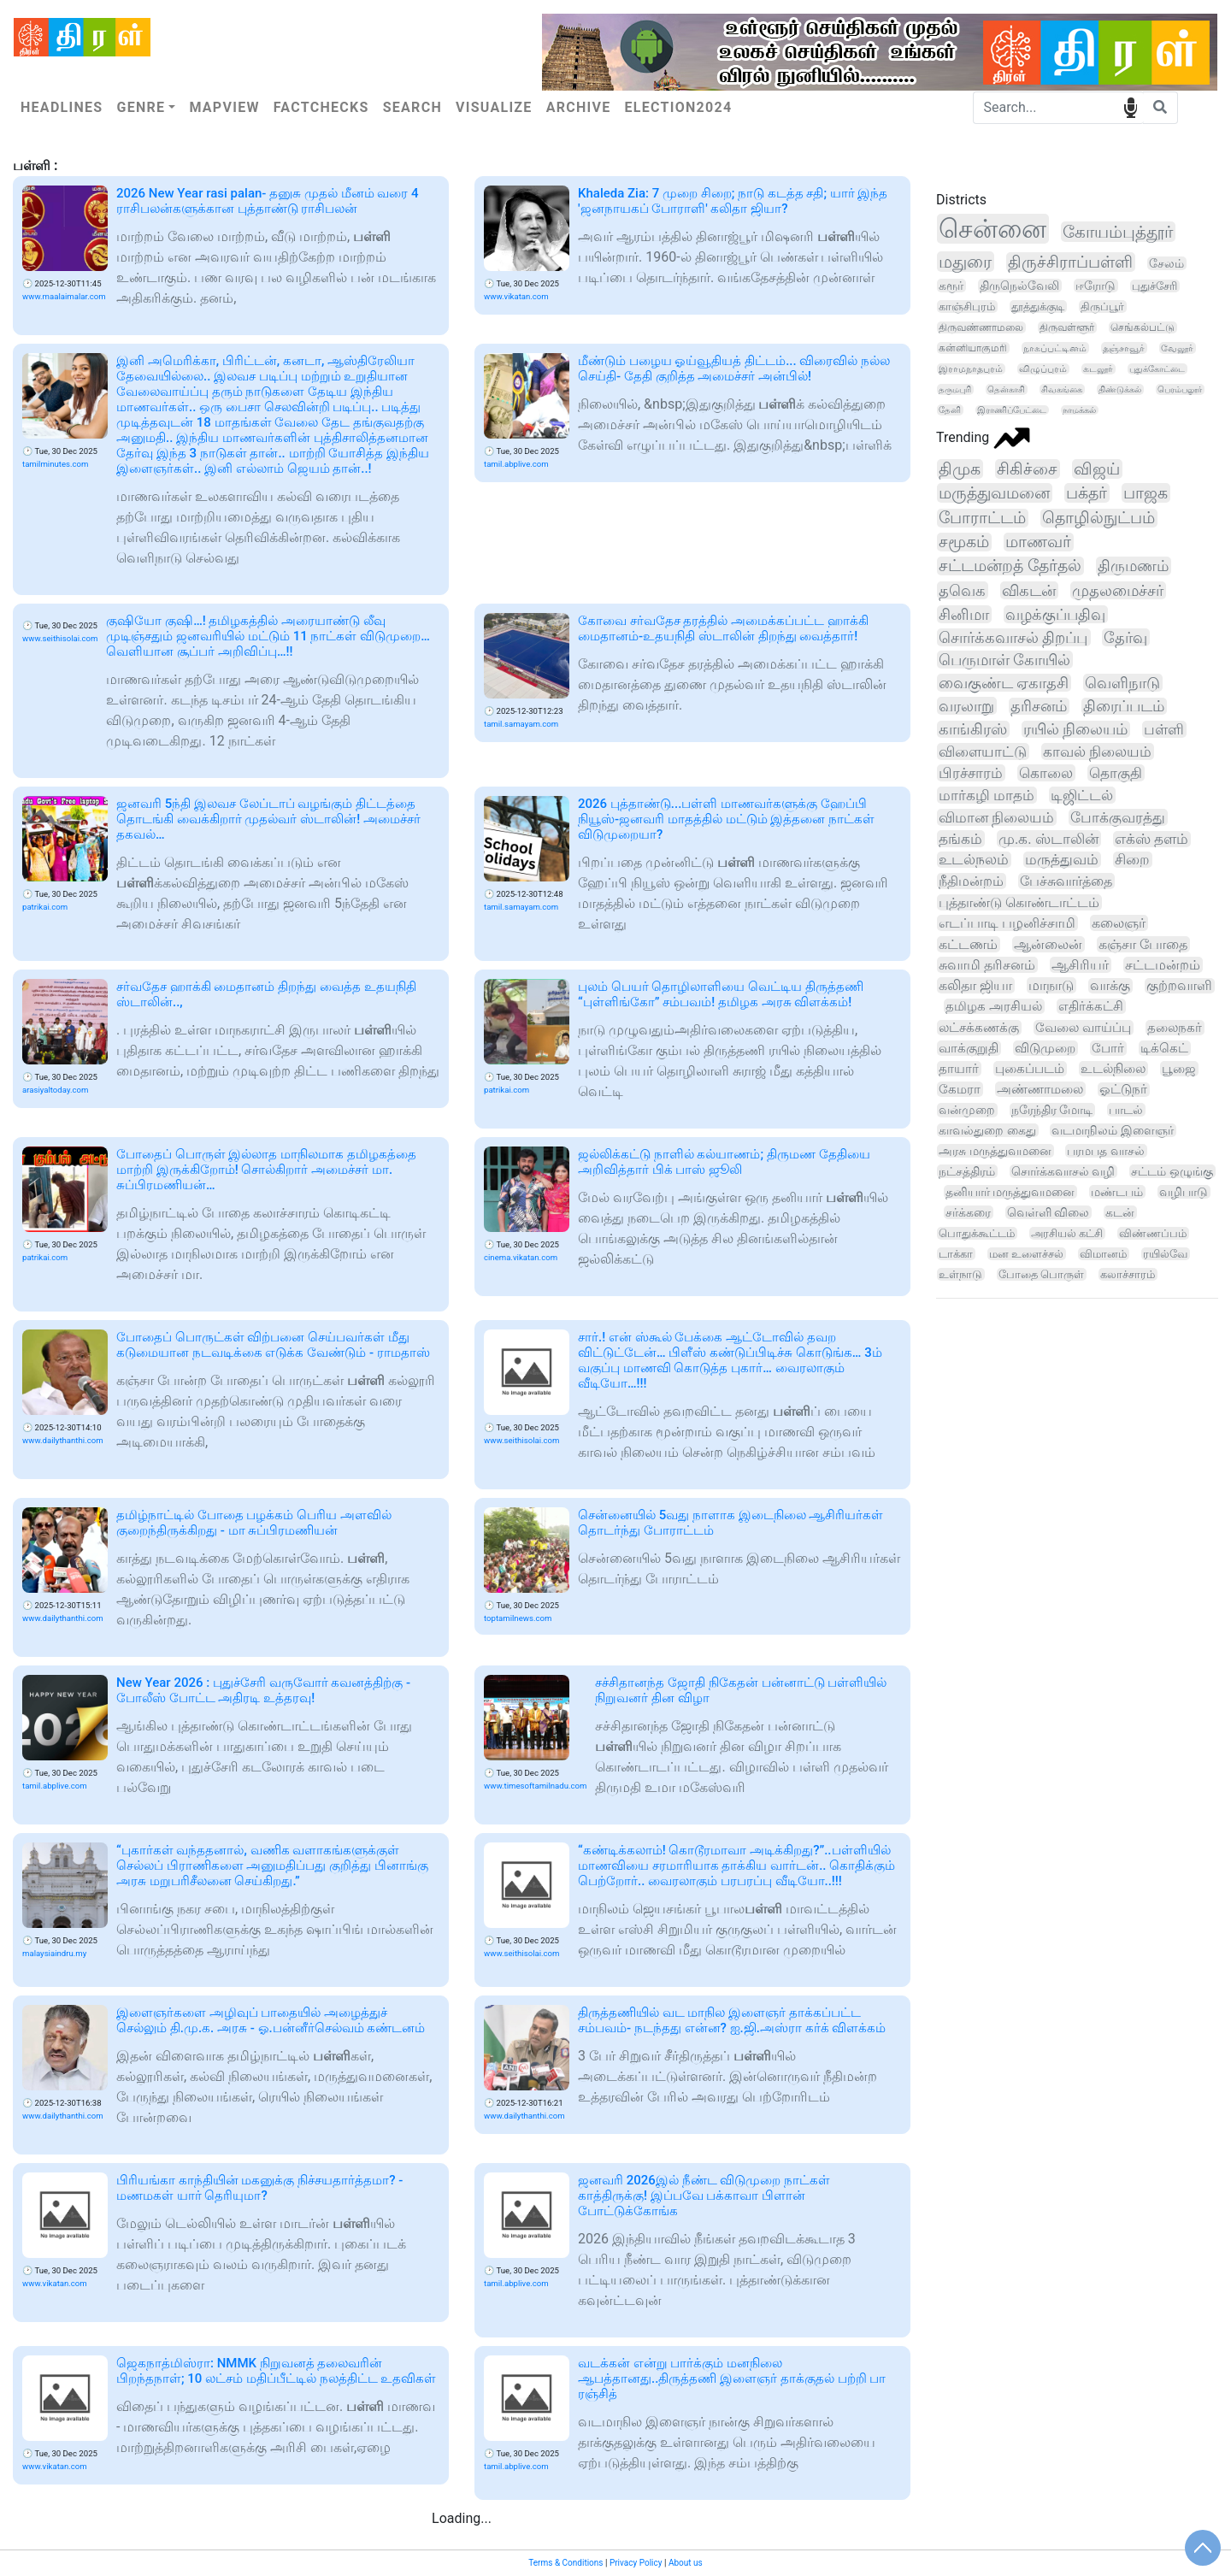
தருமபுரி (955, 389)
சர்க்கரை (968, 1212)
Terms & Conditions (565, 2562)
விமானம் (1103, 1253)
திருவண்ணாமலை (981, 327)
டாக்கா (956, 1253)
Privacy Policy (636, 2562)
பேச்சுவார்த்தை (1066, 881)
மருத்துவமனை (994, 493)
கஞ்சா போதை (1142, 944)
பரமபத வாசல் (1106, 1151)
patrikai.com (45, 906)
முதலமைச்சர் (1117, 590)
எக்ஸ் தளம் (1151, 839)
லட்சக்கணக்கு (979, 1027)
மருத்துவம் (1061, 860)
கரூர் (951, 285)
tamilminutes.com (55, 464)
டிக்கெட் (1164, 1048)
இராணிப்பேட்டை (1011, 410)
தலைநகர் (1174, 1027)
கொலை (1046, 772)
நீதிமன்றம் (971, 881)
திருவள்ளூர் (1067, 327)
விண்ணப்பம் (1153, 1233)
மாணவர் (1038, 542)
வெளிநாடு (1122, 683)
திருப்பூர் (1102, 306)
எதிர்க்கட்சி (1090, 1006)
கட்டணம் (968, 944)
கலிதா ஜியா (975, 985)
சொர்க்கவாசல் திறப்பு (1013, 637)
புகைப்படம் (1029, 1068)
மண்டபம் (1117, 1192)
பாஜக (1145, 493)
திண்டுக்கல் (1119, 389)
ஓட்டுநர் (1123, 1089)
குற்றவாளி (1179, 985)
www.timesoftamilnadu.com (535, 1785)
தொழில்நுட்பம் (1098, 518)
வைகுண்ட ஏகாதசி (1004, 683)
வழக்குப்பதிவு (1055, 614)
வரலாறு (966, 706)
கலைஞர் (1119, 923)
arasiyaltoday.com (55, 1089)
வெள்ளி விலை (1048, 1212)
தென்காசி (1006, 389)
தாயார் (959, 1068)
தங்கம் (960, 838)
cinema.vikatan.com (520, 1257)
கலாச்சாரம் (1127, 1274)
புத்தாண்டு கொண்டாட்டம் (1019, 902)
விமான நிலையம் (996, 817)
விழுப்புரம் (1043, 368)
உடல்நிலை (1113, 1068)
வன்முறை (967, 1110)
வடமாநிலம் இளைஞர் (1112, 1130)
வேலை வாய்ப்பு (1083, 1027)
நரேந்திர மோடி (1052, 1110)
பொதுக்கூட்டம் (977, 1233)
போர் (1108, 1048)
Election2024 (679, 107)
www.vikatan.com (516, 296)
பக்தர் (1086, 493)
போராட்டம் (982, 518)
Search (412, 107)
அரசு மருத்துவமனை (995, 1151)
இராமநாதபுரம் (971, 368)
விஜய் (1097, 469)
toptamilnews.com (517, 1618)
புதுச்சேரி (1154, 286)
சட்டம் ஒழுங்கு (1171, 1171)
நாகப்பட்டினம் (1055, 348)
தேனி (950, 410)
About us (686, 2562)
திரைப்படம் (1123, 706)
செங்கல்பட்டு (1142, 327)
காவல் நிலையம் (1097, 751)
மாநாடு (1051, 985)
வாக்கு (1110, 985)
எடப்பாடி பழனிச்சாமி (1007, 923)
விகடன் (1029, 590)
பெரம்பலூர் (1179, 389)
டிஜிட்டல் (1082, 795)
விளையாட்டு (983, 751)
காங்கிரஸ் (973, 729)
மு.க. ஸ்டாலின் (1048, 838)
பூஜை (1179, 1068)
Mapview (224, 107)
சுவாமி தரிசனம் (987, 965)
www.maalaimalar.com (64, 296)
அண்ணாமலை (1040, 1089)
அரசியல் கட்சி (1067, 1233)
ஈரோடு (1095, 285)
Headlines (62, 107)
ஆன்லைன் (1048, 944)
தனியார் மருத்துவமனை (1010, 1192)
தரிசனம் (1038, 706)
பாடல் (1126, 1110)
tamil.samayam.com (521, 723)
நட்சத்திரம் (967, 1171)
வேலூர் (1177, 348)
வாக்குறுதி (968, 1048)
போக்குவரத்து (1117, 817)
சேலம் (1166, 263)
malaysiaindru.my (54, 1953)
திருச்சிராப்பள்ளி (1070, 262)
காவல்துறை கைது (987, 1130)
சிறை (1132, 860)
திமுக (960, 469)
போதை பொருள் (1041, 1274)
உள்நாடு (960, 1274)
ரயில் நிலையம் (1075, 729)
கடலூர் (1098, 368)
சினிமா (964, 614)
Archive (578, 107)
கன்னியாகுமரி (973, 348)
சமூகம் (964, 542)
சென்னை (992, 229)
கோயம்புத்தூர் (1118, 231)
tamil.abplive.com (516, 464)
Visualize (494, 107)
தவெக (962, 590)
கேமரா (960, 1089)
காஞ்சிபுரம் (967, 306)
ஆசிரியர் (1080, 965)
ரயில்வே (1165, 1253)
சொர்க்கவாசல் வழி (1063, 1171)
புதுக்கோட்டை (1157, 368)
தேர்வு (1125, 637)
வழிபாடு (1183, 1192)
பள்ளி (1164, 729)
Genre (140, 107)
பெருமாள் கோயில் (1004, 660)
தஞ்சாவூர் (1124, 348)
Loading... (462, 2518)
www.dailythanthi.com (62, 1440)
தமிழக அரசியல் (993, 1006)
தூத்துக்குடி (1037, 306)
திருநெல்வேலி (1019, 285)
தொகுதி (1115, 772)
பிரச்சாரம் (971, 772)
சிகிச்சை (1027, 469)
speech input (1130, 106)
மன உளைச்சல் (1026, 1253)
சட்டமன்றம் (1162, 965)
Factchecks (321, 107)
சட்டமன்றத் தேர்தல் (1010, 566)
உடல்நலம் (974, 860)
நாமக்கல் (1079, 410)
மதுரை (965, 261)
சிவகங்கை (1061, 389)
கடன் (1119, 1212)
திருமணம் (1133, 566)
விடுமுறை (1045, 1048)
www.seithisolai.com (59, 638)
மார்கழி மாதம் (986, 795)
